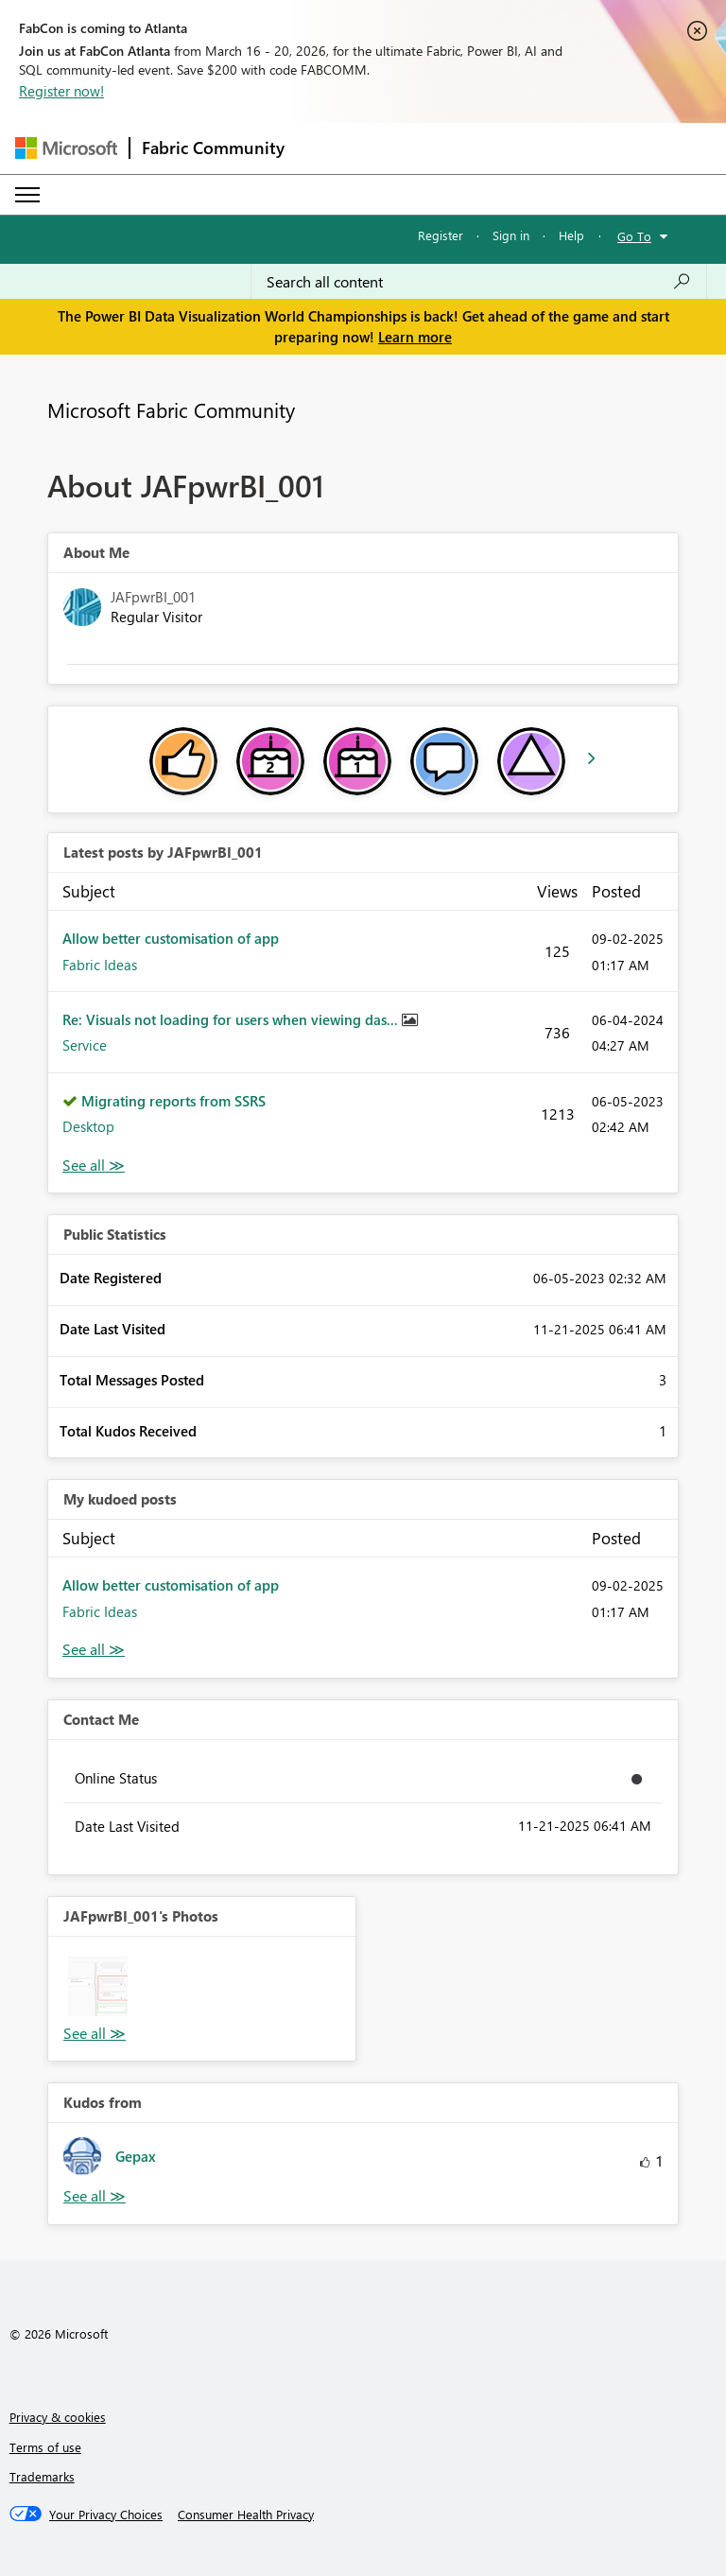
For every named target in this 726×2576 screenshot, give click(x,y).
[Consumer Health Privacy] (246, 2515)
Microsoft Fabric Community (171, 409)
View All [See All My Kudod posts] (93, 1650)
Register (440, 235)
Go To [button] (634, 236)
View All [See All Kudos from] (94, 2196)
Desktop (88, 1126)
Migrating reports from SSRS (173, 1100)
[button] (98, 1986)
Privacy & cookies (57, 2417)
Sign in (511, 235)
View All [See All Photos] (94, 2034)
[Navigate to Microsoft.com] (66, 148)
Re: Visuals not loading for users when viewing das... (232, 1019)
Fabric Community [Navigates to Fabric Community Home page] (213, 147)
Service (84, 1045)
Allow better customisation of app (170, 938)
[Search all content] (479, 282)
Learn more (415, 336)
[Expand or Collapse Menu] (27, 195)
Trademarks (42, 2476)
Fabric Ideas (99, 964)
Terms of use (45, 2447)
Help (571, 235)
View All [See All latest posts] (93, 1165)
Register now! (61, 90)
